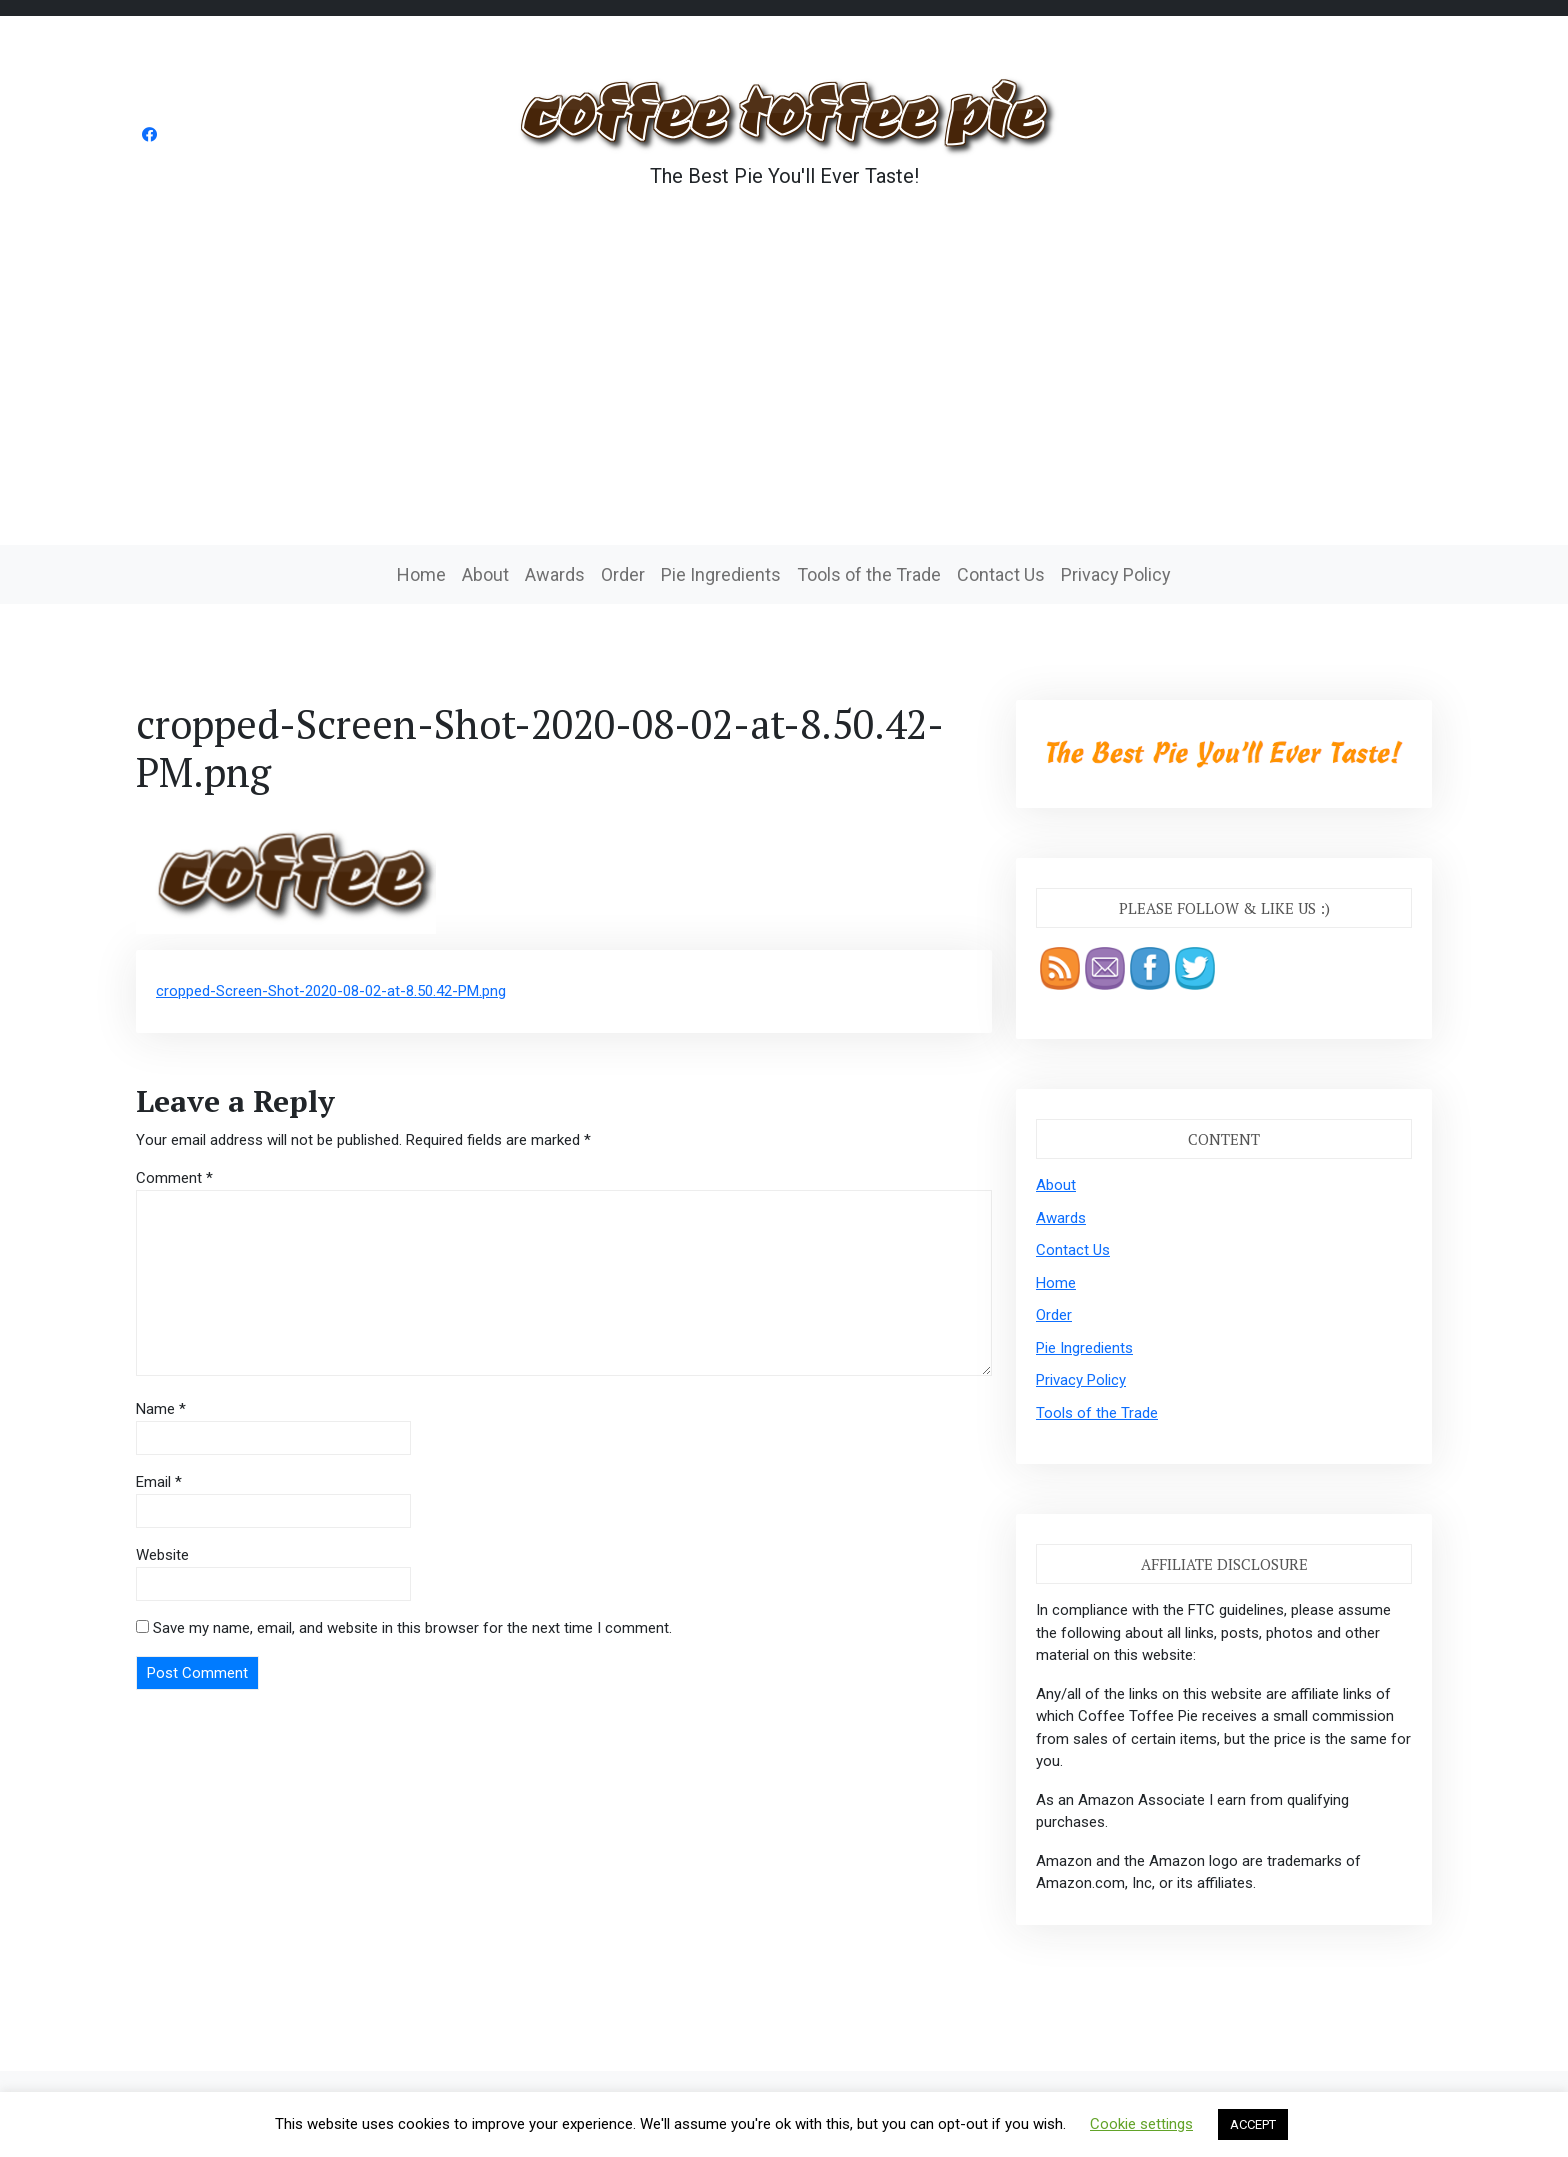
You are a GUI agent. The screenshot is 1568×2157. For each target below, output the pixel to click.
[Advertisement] (784, 395)
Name (161, 1409)
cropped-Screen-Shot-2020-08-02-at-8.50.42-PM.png (331, 991)
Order (623, 574)
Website (162, 1555)
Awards (555, 574)
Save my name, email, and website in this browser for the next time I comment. (412, 1628)
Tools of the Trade (869, 574)
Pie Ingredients (721, 574)
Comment (174, 1178)
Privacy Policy (1116, 574)
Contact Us (1001, 574)
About (485, 574)
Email (159, 1482)
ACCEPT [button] (1253, 2124)
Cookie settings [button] (1141, 2124)
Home (421, 574)
